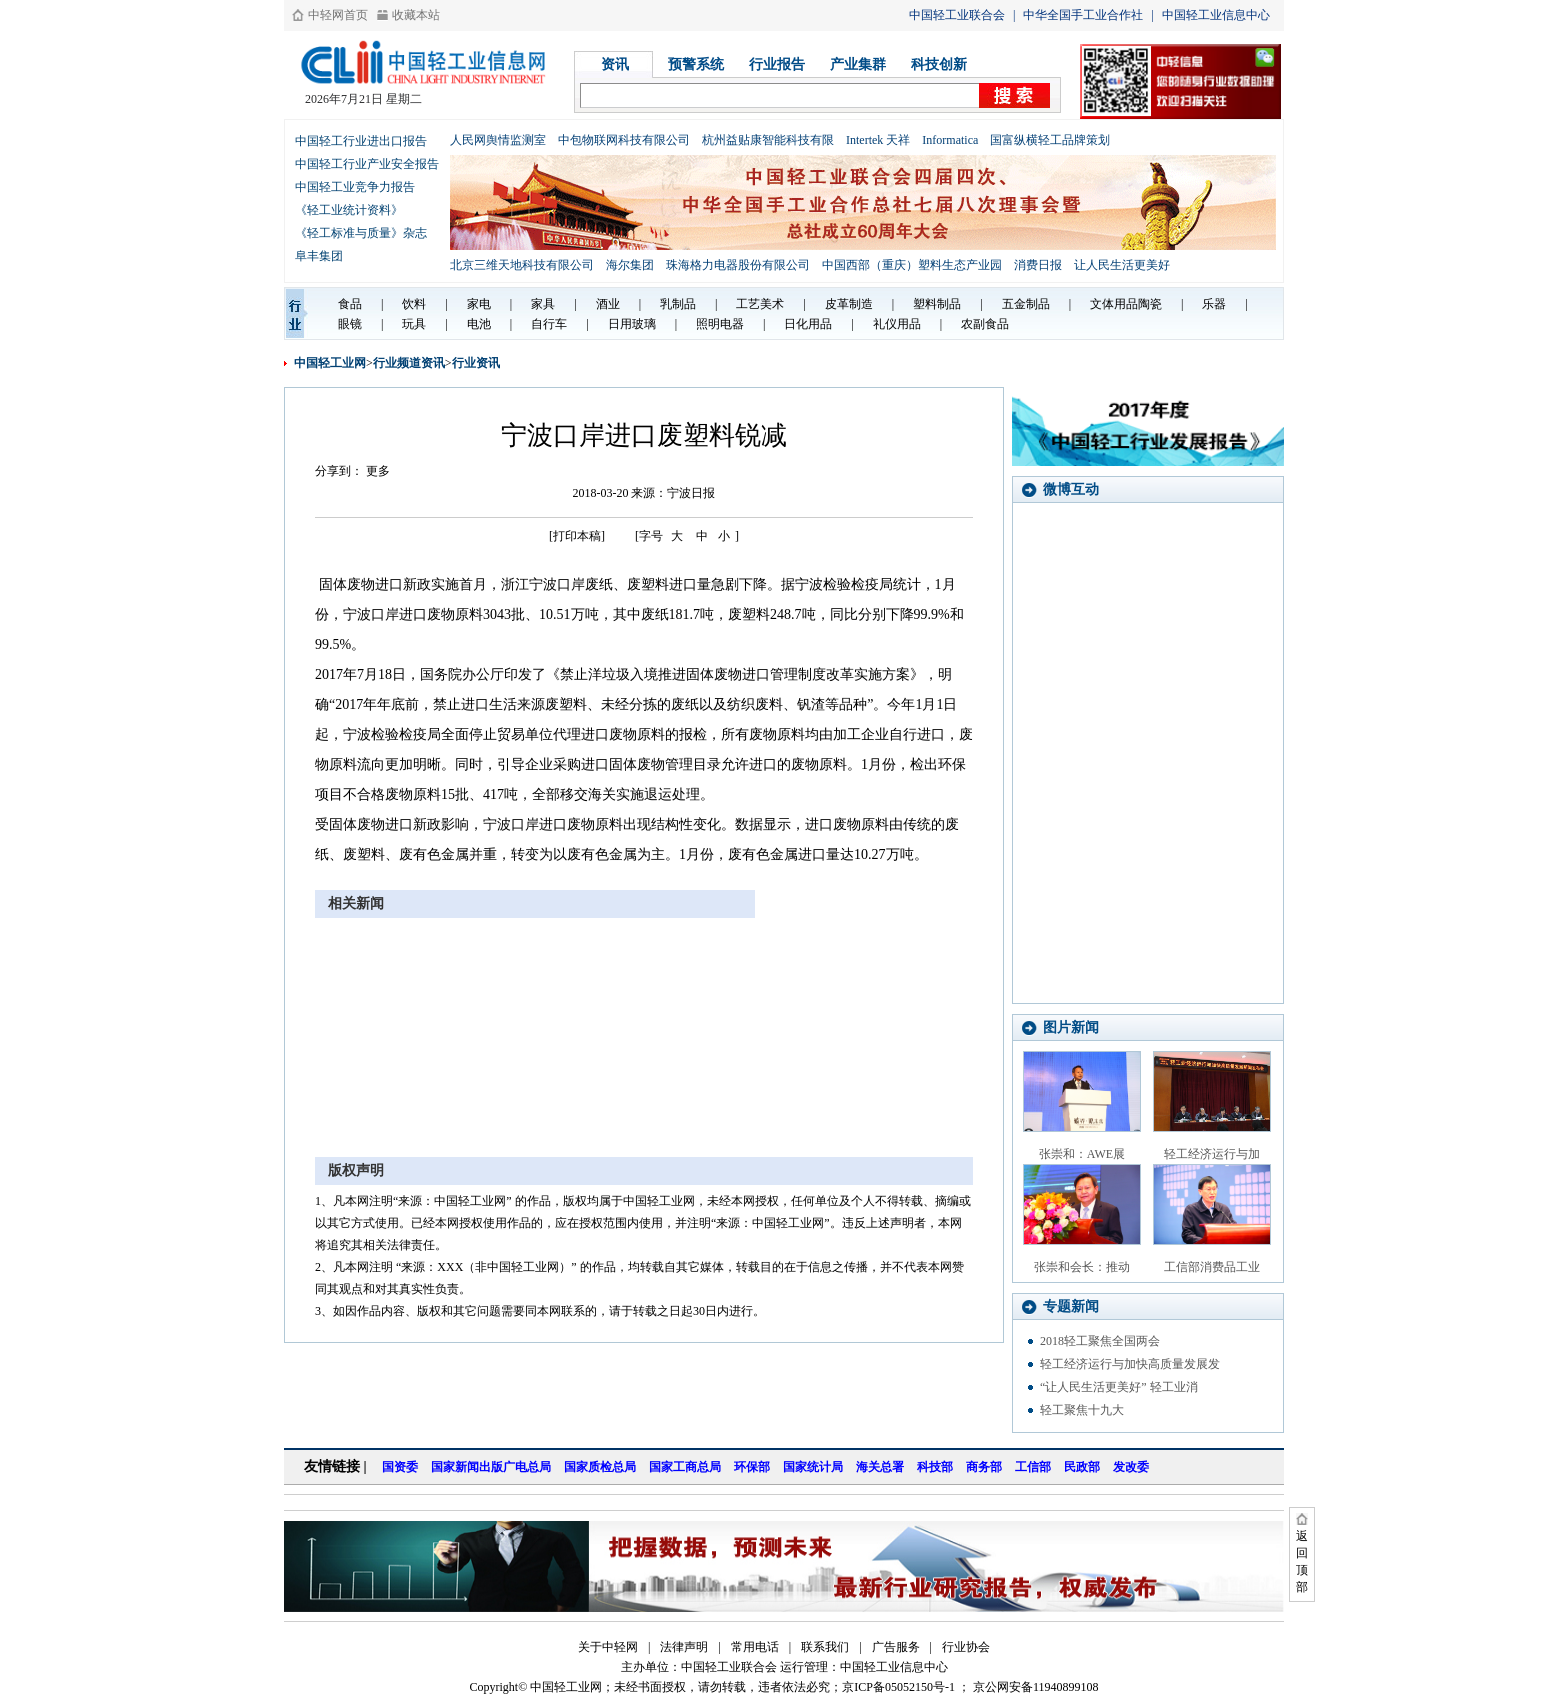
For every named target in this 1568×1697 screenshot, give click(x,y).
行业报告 (777, 64)
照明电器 (720, 324)
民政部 (1082, 1467)
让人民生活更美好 (1122, 265)
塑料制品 (937, 304)
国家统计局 (813, 1467)
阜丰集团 (319, 256)
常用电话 (755, 1647)
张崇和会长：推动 (1082, 1267)
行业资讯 (476, 363)
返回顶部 (1302, 1561)
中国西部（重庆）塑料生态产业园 (912, 265)
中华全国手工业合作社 (1083, 15)
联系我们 (825, 1647)
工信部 (1033, 1467)
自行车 (549, 324)
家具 (543, 304)
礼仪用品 (897, 324)
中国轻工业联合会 (957, 15)
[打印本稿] (577, 536)
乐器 (1214, 304)
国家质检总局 (600, 1467)
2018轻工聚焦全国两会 (1100, 1341)
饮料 (414, 304)
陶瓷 (1150, 304)
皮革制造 (849, 304)
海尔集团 (630, 265)
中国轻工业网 (330, 363)
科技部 (935, 1467)
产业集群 (858, 64)
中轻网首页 (338, 15)
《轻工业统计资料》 (349, 210)
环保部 (752, 1467)
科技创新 (939, 64)
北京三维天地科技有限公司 (522, 265)
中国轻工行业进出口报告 (361, 141)
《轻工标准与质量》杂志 (361, 233)
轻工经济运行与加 (1212, 1154)
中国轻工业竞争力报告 (355, 187)
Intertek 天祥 (878, 140)
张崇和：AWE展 (1082, 1154)
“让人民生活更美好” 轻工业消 (1119, 1387)
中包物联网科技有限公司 (624, 140)
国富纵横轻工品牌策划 (1050, 140)
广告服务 (896, 1647)
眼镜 (350, 324)
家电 (479, 304)
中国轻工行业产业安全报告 (367, 164)
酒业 (608, 304)
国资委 (400, 1467)
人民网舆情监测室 (498, 140)
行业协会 (966, 1647)
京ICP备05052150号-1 (898, 1687)
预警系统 (696, 64)
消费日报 (1038, 265)
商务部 (984, 1467)
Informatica (950, 140)
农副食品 (985, 324)
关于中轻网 (608, 1647)
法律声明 (684, 1647)
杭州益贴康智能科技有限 (768, 140)
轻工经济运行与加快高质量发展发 (1130, 1364)
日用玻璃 (632, 324)
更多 (378, 471)
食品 (350, 304)
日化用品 (808, 324)
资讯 (615, 64)
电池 (479, 324)
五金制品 (1026, 304)
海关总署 (880, 1467)
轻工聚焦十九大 (1082, 1410)
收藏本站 (416, 15)
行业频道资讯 (409, 363)
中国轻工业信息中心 (1216, 15)
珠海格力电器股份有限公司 (738, 265)
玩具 (414, 324)
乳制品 (678, 304)
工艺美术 (760, 304)
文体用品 (1114, 304)
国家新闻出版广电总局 (491, 1467)
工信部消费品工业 (1212, 1267)
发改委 (1131, 1467)
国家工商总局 (685, 1467)
